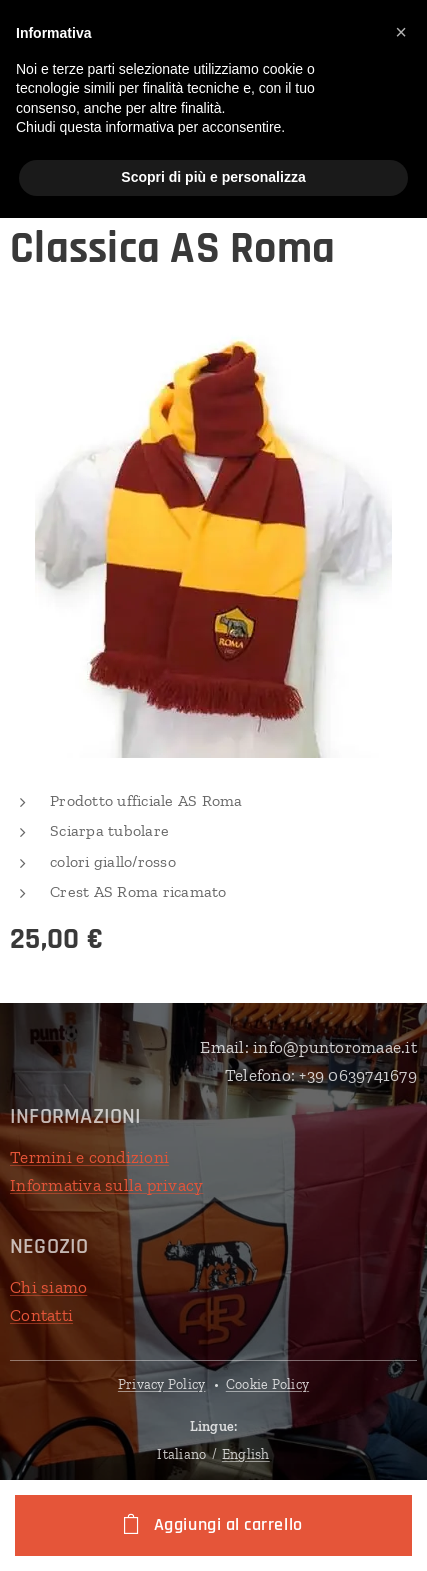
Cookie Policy (267, 1384)
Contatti (41, 1315)
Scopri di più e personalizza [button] (213, 177)
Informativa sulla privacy (106, 1184)
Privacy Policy (162, 1384)
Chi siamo (48, 1287)
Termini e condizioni (89, 1157)
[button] (401, 32)
